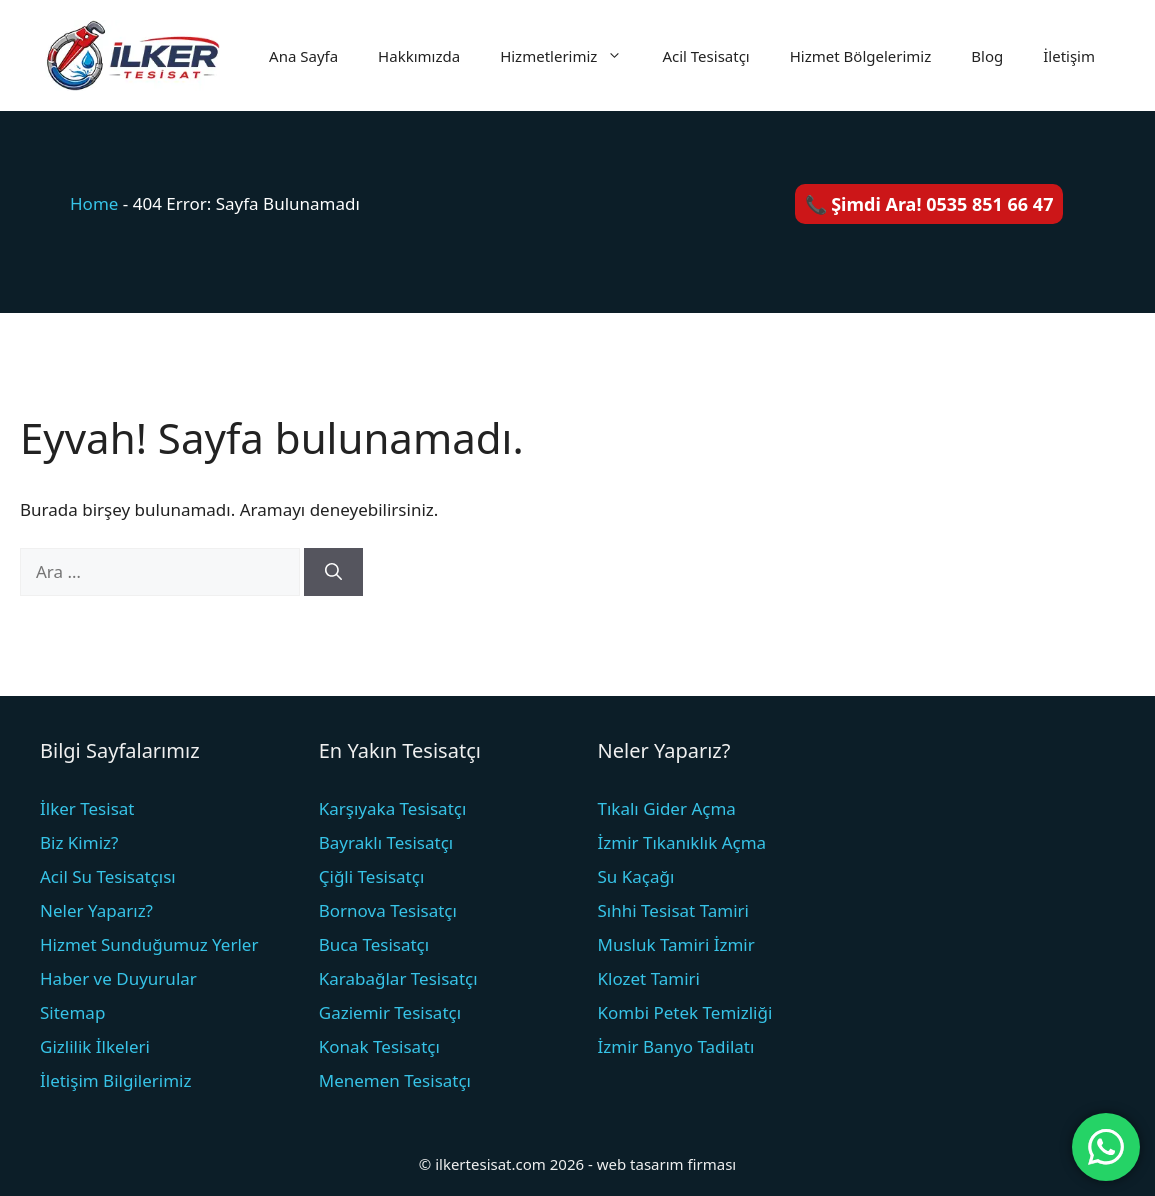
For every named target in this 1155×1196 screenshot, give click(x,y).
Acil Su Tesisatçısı (108, 876)
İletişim (1069, 56)
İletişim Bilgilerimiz (115, 1080)
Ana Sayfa (303, 56)
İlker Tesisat (87, 808)
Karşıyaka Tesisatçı (393, 808)
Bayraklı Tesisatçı (386, 842)
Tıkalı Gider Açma (667, 808)
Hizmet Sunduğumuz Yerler (149, 944)
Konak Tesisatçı (379, 1046)
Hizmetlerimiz (571, 56)
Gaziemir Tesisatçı (390, 1012)
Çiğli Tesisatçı (372, 876)
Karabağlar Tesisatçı (398, 978)
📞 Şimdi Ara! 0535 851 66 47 (929, 204)
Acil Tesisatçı (705, 56)
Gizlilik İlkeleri (95, 1046)
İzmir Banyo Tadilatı (676, 1046)
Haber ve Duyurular (118, 978)
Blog (987, 56)
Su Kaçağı (636, 876)
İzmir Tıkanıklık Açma (682, 842)
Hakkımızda (419, 56)
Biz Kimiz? (79, 842)
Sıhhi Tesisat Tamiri (673, 910)
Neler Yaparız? (96, 910)
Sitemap (72, 1012)
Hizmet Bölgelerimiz (861, 56)
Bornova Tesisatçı (388, 910)
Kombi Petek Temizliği (685, 1012)
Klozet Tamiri (649, 978)
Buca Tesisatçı (374, 944)
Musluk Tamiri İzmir (676, 944)
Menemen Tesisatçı (395, 1080)
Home (94, 203)
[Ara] (333, 572)
